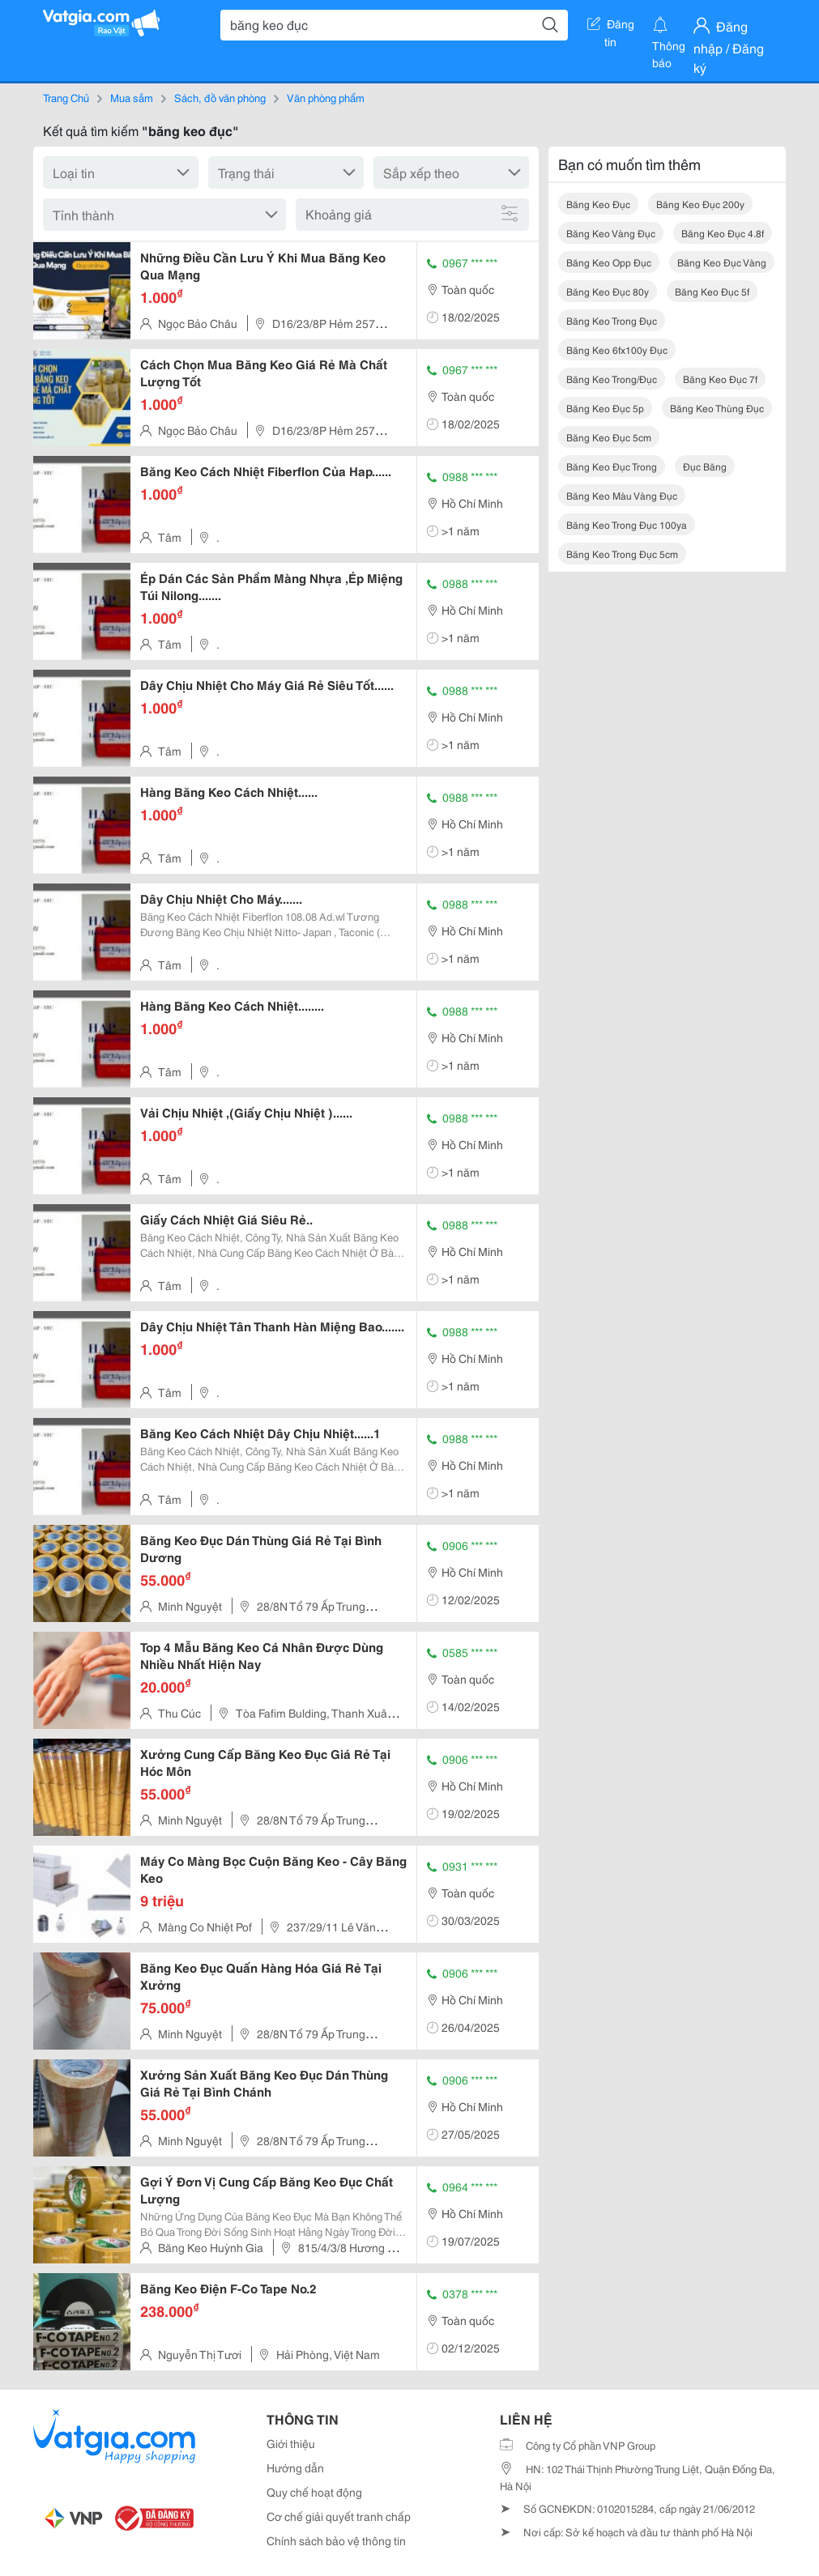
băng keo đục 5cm (608, 437)
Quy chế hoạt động (314, 2492)
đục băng (705, 466)
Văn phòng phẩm (326, 97)
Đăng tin (610, 26)
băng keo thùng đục (717, 408)
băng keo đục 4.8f (722, 233)
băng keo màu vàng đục (621, 495)
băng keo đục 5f (712, 291)
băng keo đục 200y (700, 204)
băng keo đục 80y (607, 291)
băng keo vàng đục (610, 233)
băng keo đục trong (611, 466)
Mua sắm (131, 97)
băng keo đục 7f (720, 378)
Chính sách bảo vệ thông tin (336, 2540)
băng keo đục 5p (605, 408)
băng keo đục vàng (721, 262)
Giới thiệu (291, 2443)
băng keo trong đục (611, 320)
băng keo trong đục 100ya (626, 524)
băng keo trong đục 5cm (622, 553)
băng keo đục (598, 204)
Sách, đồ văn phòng (220, 97)
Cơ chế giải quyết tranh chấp (339, 2516)
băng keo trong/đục (611, 378)
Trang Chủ (66, 97)
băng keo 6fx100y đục (617, 349)
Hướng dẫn (295, 2467)
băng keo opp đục (608, 262)
